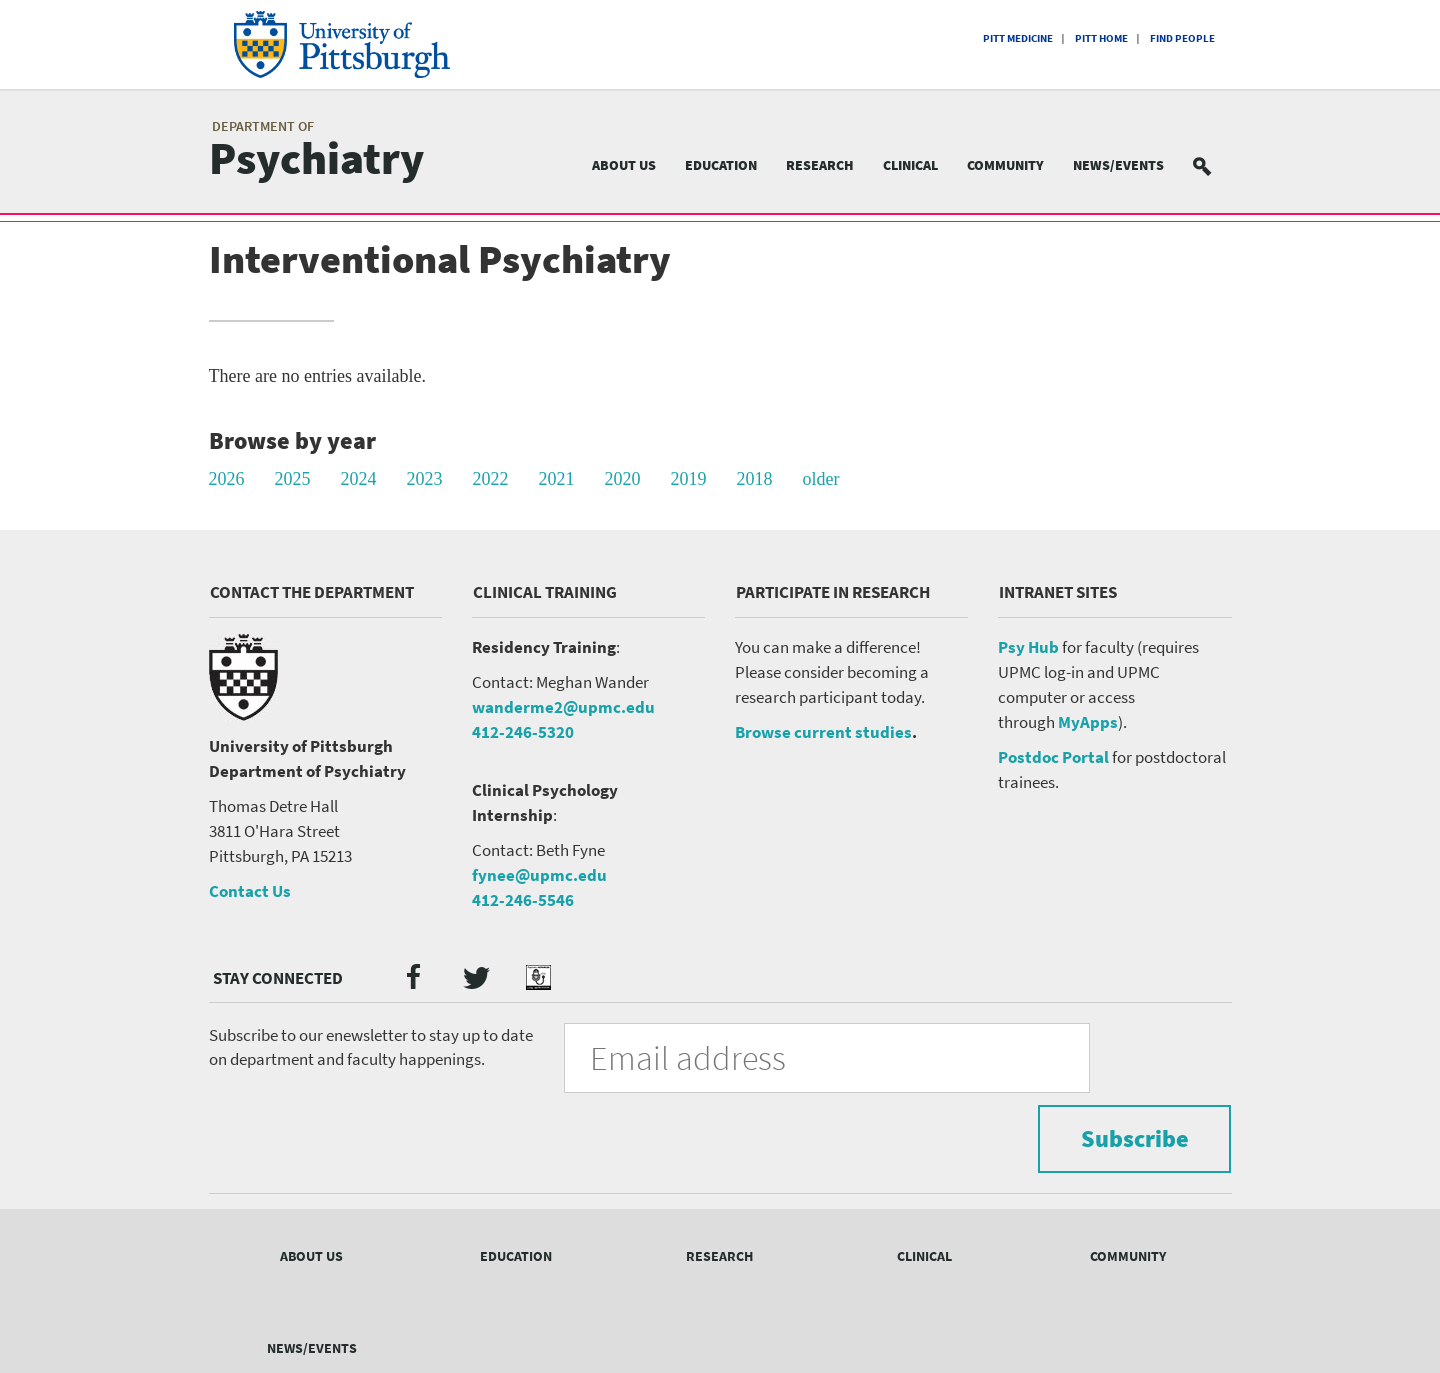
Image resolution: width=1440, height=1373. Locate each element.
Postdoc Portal (1053, 757)
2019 (689, 479)
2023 (425, 479)
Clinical (910, 165)
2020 (623, 479)
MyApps (1088, 722)
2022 (491, 479)
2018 (755, 479)
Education (721, 165)
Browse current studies (823, 732)
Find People (1182, 38)
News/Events (1118, 165)
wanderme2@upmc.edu (563, 707)
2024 (359, 479)
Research (820, 165)
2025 (293, 479)
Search (1214, 165)
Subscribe (1120, 1056)
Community (1005, 165)
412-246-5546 (523, 900)
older (821, 479)
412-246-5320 (523, 732)
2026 (227, 479)
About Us (624, 165)
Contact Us (250, 891)
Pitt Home (1101, 38)
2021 (557, 479)
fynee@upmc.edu (539, 875)
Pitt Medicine (1018, 38)
